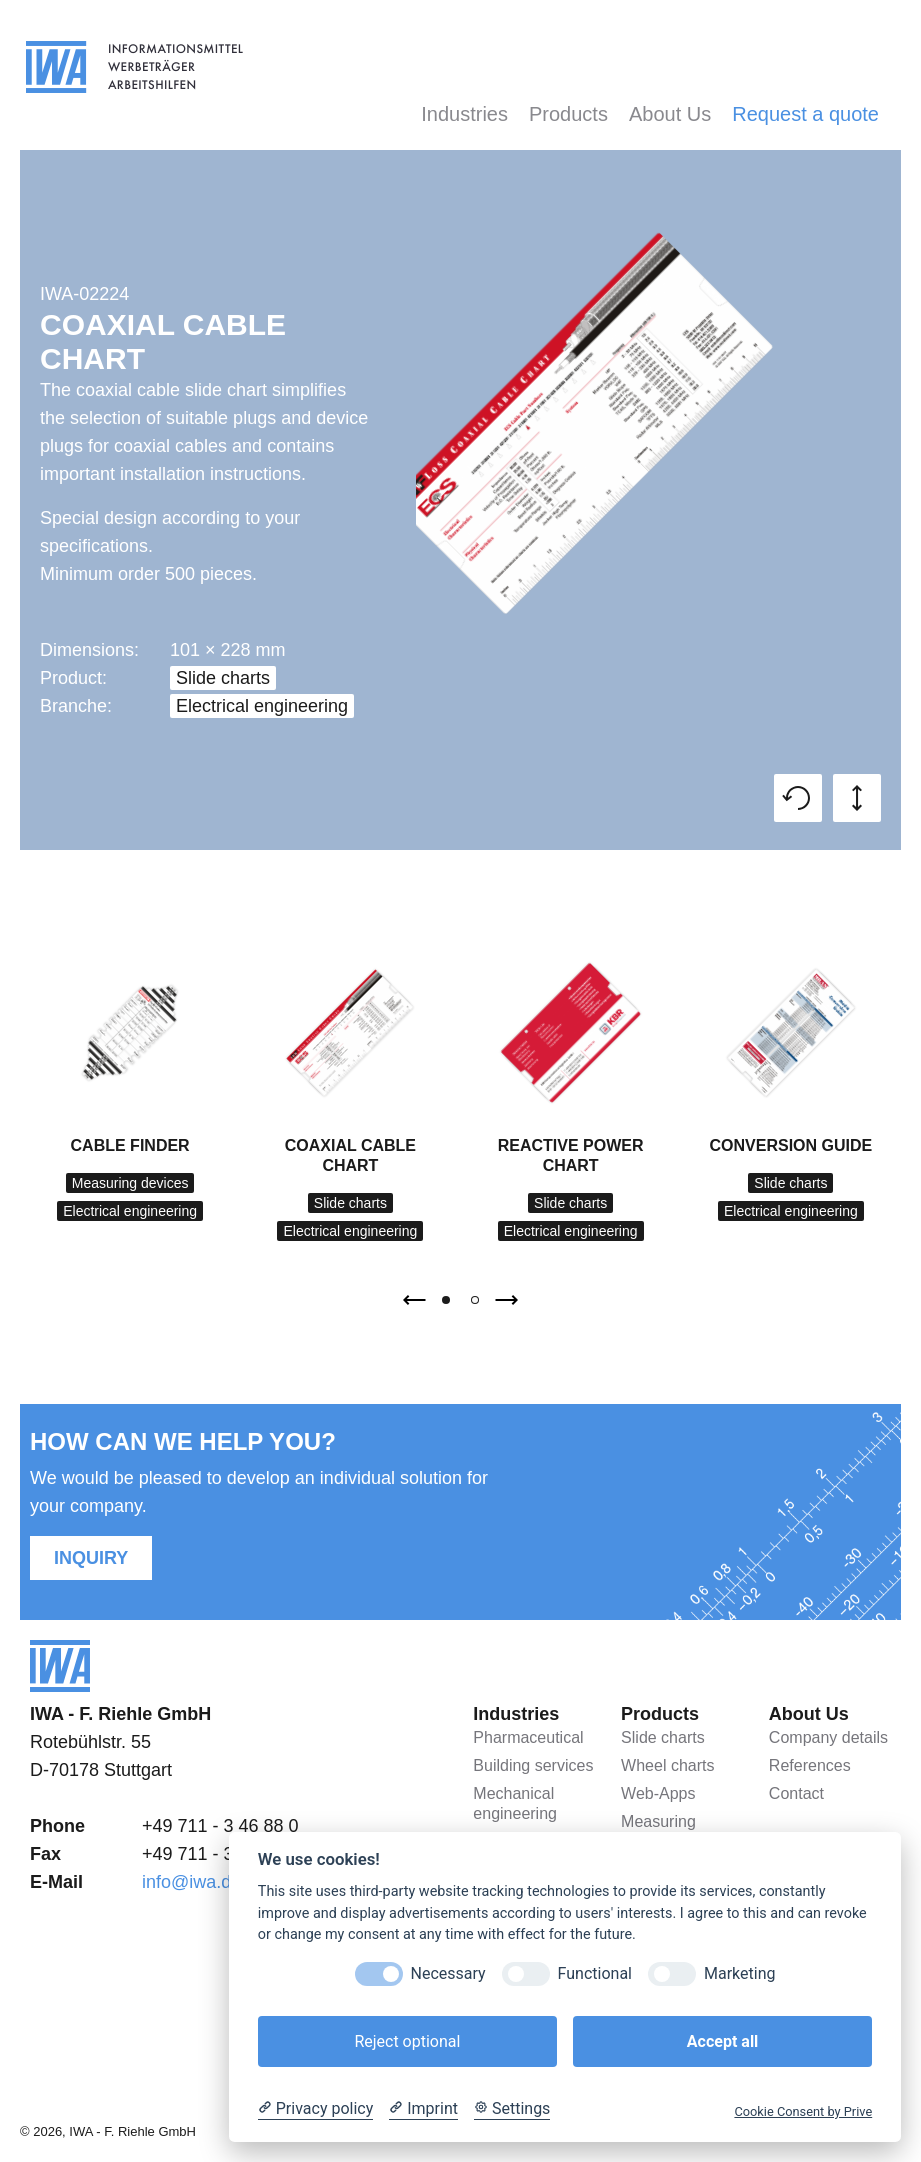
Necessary (448, 1973)
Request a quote (805, 114)
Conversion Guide (791, 1145)
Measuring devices (130, 1183)
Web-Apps (658, 1793)
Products (568, 114)
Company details (828, 1737)
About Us (670, 114)
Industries (464, 114)
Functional (595, 1973)
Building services (533, 1765)
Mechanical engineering (515, 1803)
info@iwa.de (191, 1882)
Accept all (722, 2041)
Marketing (739, 1973)
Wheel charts (667, 1765)
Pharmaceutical (528, 1737)
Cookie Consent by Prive (803, 2111)
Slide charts (223, 678)
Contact (796, 1793)
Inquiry (91, 1558)
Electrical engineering (262, 706)
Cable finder (130, 1145)
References (810, 1765)
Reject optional (407, 2041)
